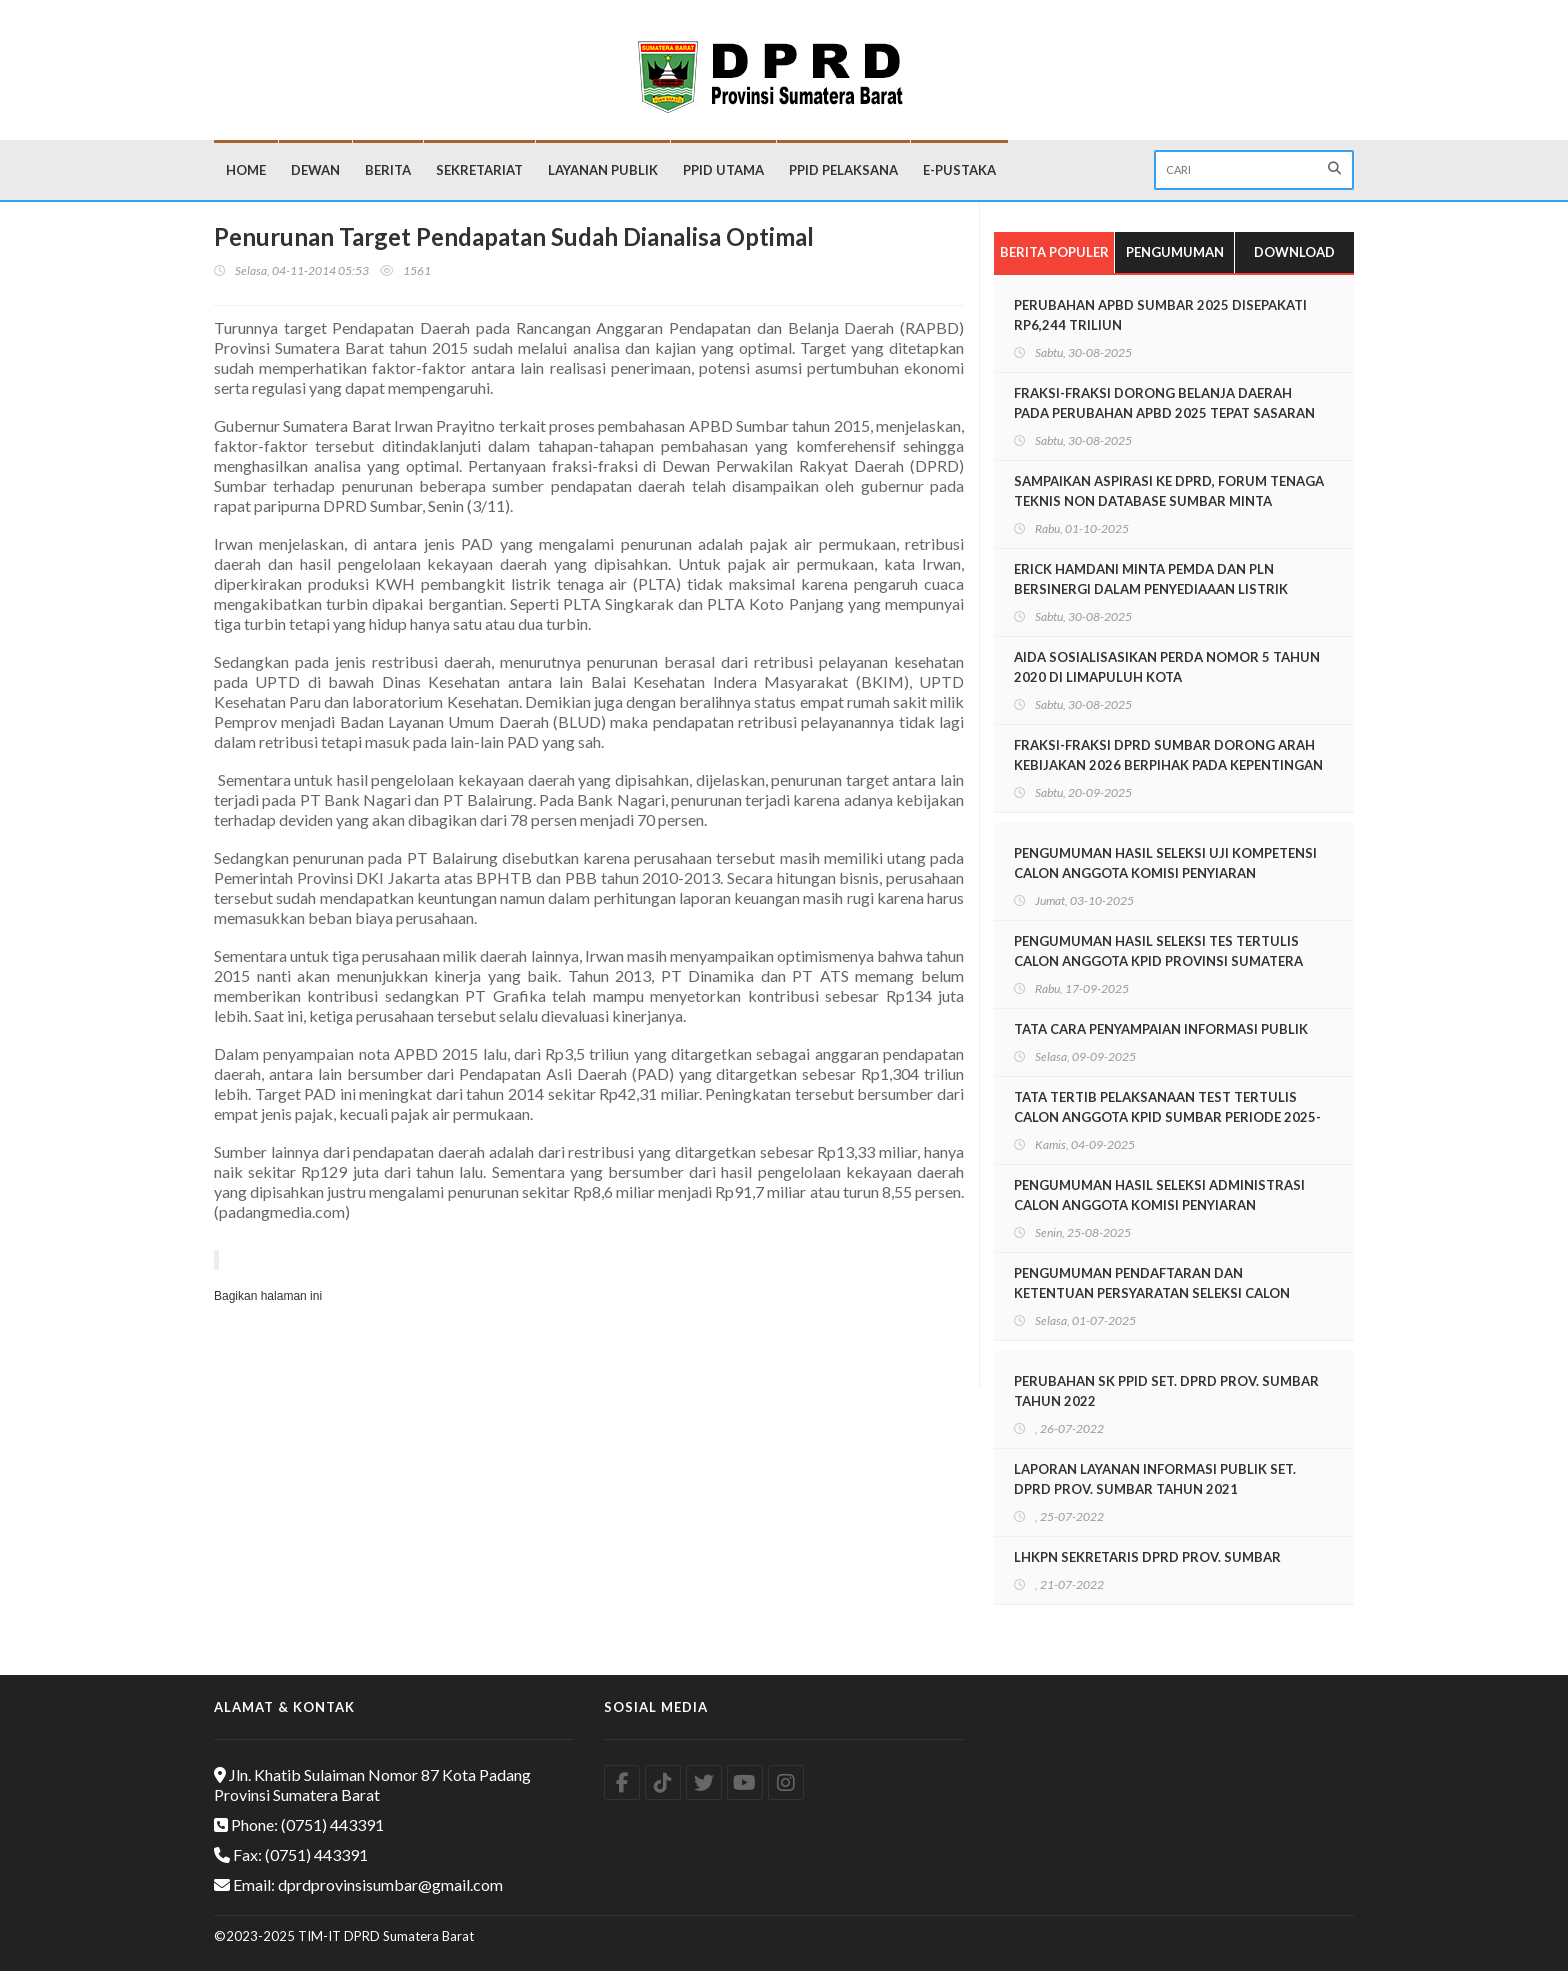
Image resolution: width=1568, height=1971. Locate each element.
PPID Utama (723, 170)
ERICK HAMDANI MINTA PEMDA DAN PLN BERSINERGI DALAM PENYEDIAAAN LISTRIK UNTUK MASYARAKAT (1151, 589)
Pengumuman (1175, 252)
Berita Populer (1054, 252)
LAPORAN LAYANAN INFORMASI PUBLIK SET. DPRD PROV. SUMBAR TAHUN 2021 (1155, 1479)
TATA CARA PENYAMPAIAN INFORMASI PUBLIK (1161, 1029)
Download (1294, 252)
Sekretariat (479, 170)
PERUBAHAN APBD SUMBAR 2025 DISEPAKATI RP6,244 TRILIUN (1160, 315)
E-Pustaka (959, 170)
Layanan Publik (603, 170)
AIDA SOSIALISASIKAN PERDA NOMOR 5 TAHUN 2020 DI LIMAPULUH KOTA (1167, 667)
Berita (388, 170)
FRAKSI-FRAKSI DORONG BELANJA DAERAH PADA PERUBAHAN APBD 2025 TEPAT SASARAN (1164, 403)
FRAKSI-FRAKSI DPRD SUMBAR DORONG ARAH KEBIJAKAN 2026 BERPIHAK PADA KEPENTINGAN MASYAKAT (1168, 765)
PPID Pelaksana (843, 170)
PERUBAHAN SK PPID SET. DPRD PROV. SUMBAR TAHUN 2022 (1166, 1391)
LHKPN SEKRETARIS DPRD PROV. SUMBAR (1147, 1557)
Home (246, 170)
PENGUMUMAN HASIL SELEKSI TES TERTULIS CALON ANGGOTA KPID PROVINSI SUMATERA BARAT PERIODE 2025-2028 (1158, 961)
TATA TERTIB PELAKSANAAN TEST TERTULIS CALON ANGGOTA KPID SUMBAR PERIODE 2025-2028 (1167, 1117)
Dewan (315, 170)
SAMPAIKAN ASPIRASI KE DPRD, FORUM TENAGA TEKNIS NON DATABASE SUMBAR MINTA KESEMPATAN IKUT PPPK (1169, 501)
